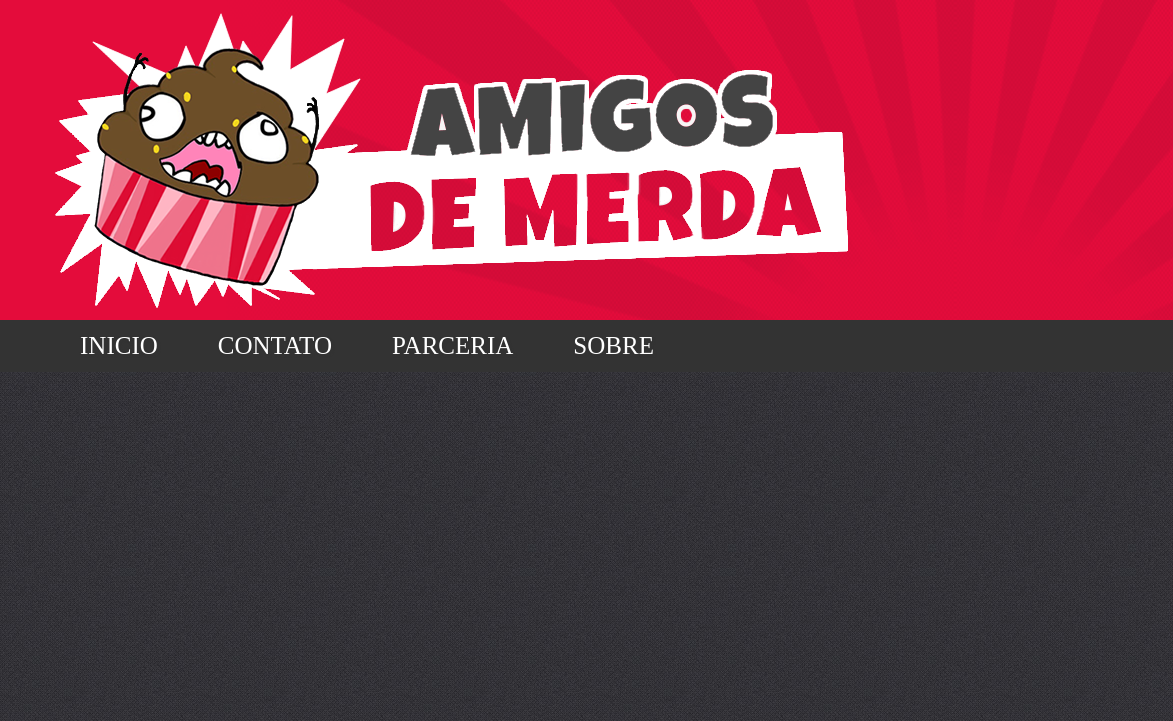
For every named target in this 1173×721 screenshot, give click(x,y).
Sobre (613, 345)
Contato (275, 345)
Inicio (119, 345)
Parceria (452, 345)
